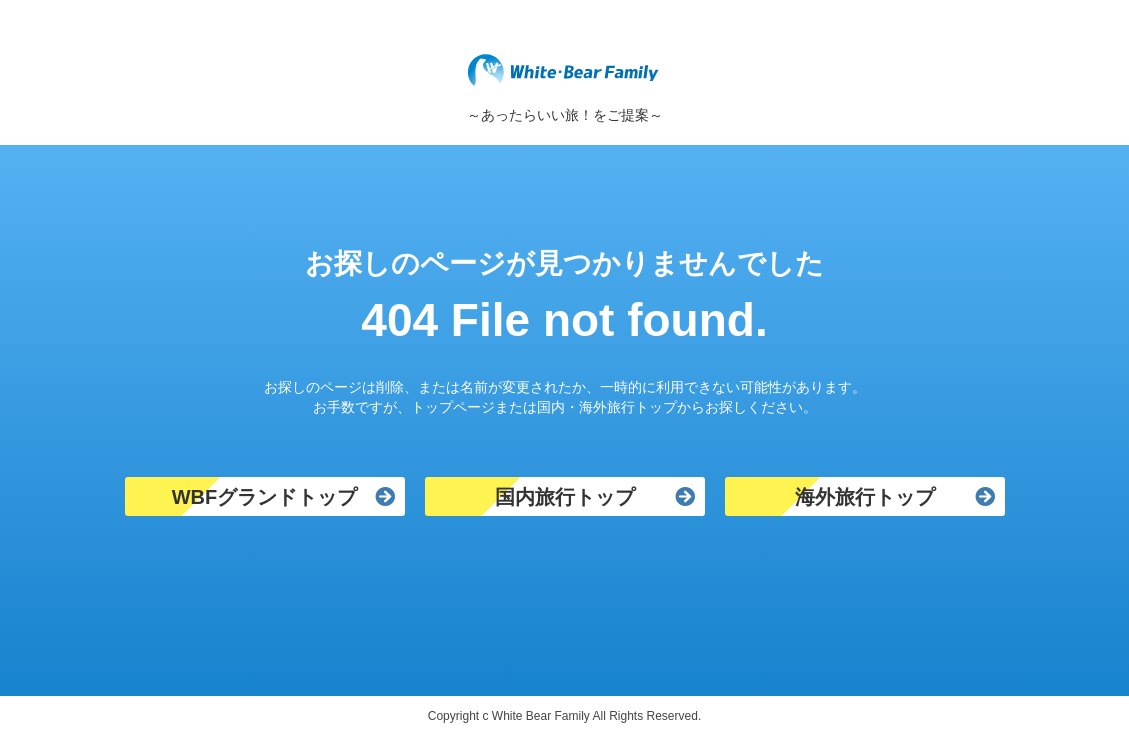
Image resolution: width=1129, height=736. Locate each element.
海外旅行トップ (865, 497)
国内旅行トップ (565, 497)
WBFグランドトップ (265, 497)
